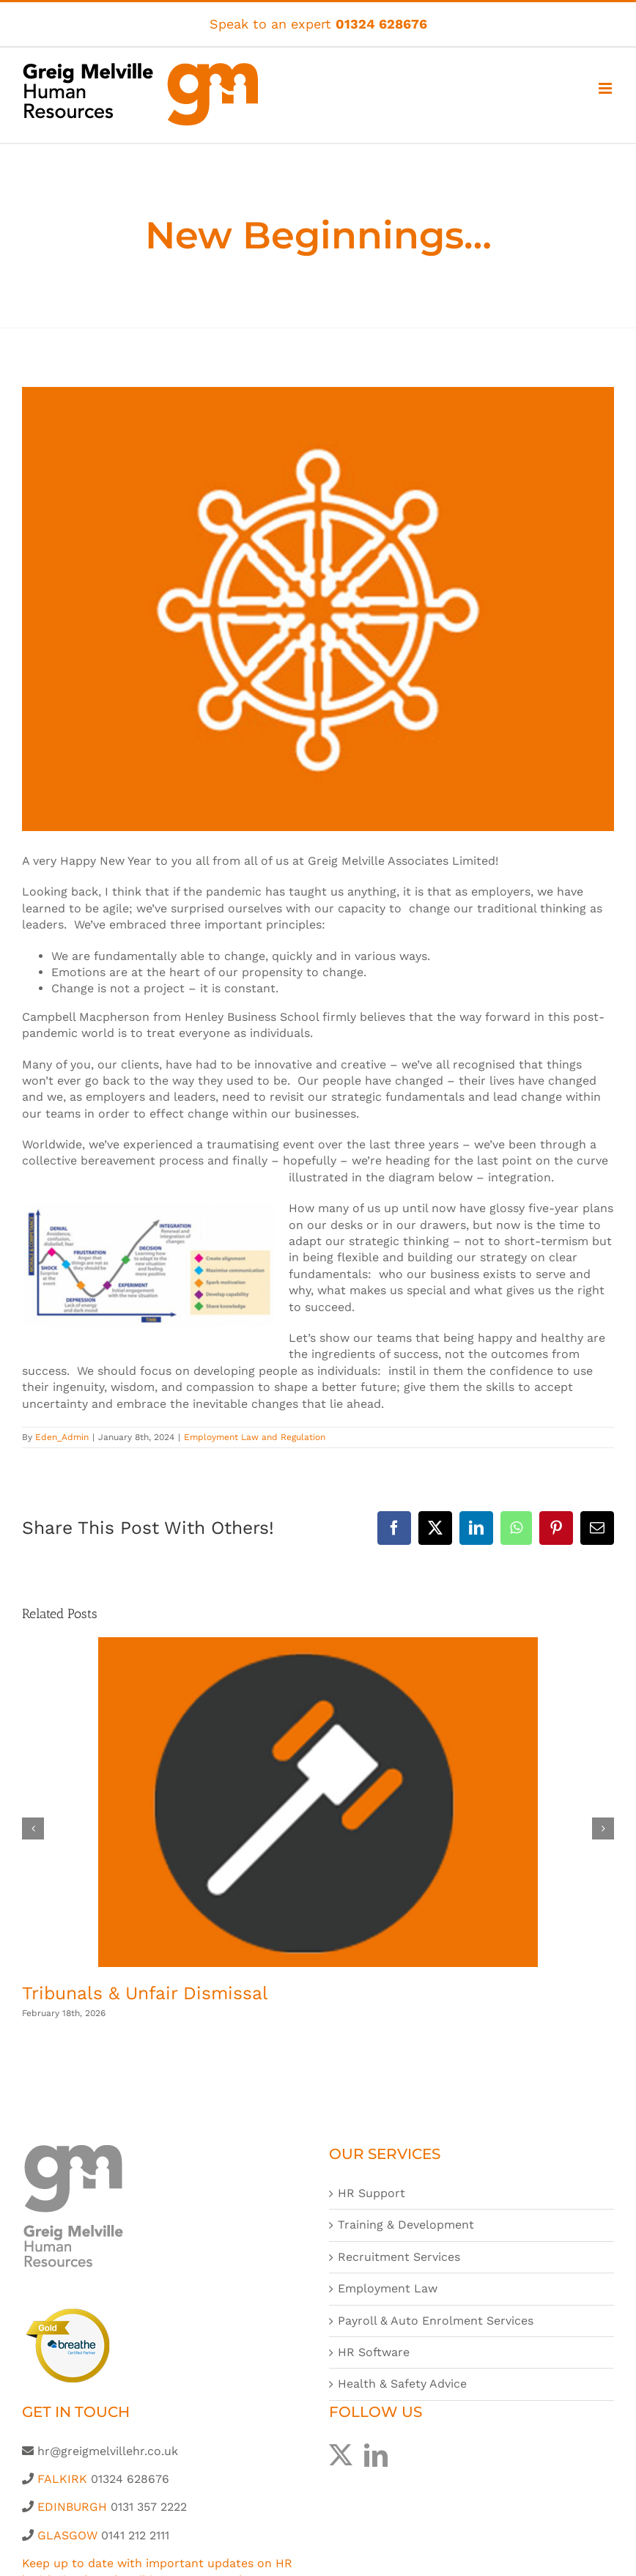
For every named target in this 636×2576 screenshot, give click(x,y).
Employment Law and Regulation (254, 1437)
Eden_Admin (62, 1437)
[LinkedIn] (376, 2455)
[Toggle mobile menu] (606, 88)
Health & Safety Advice (402, 2384)
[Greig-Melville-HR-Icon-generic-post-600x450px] (318, 609)
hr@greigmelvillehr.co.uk (107, 2451)
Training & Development (406, 2225)
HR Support (371, 2193)
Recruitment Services (399, 2257)
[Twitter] (340, 2455)
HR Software (374, 2352)
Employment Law (387, 2288)
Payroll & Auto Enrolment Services (435, 2321)
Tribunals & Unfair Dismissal (145, 1993)
